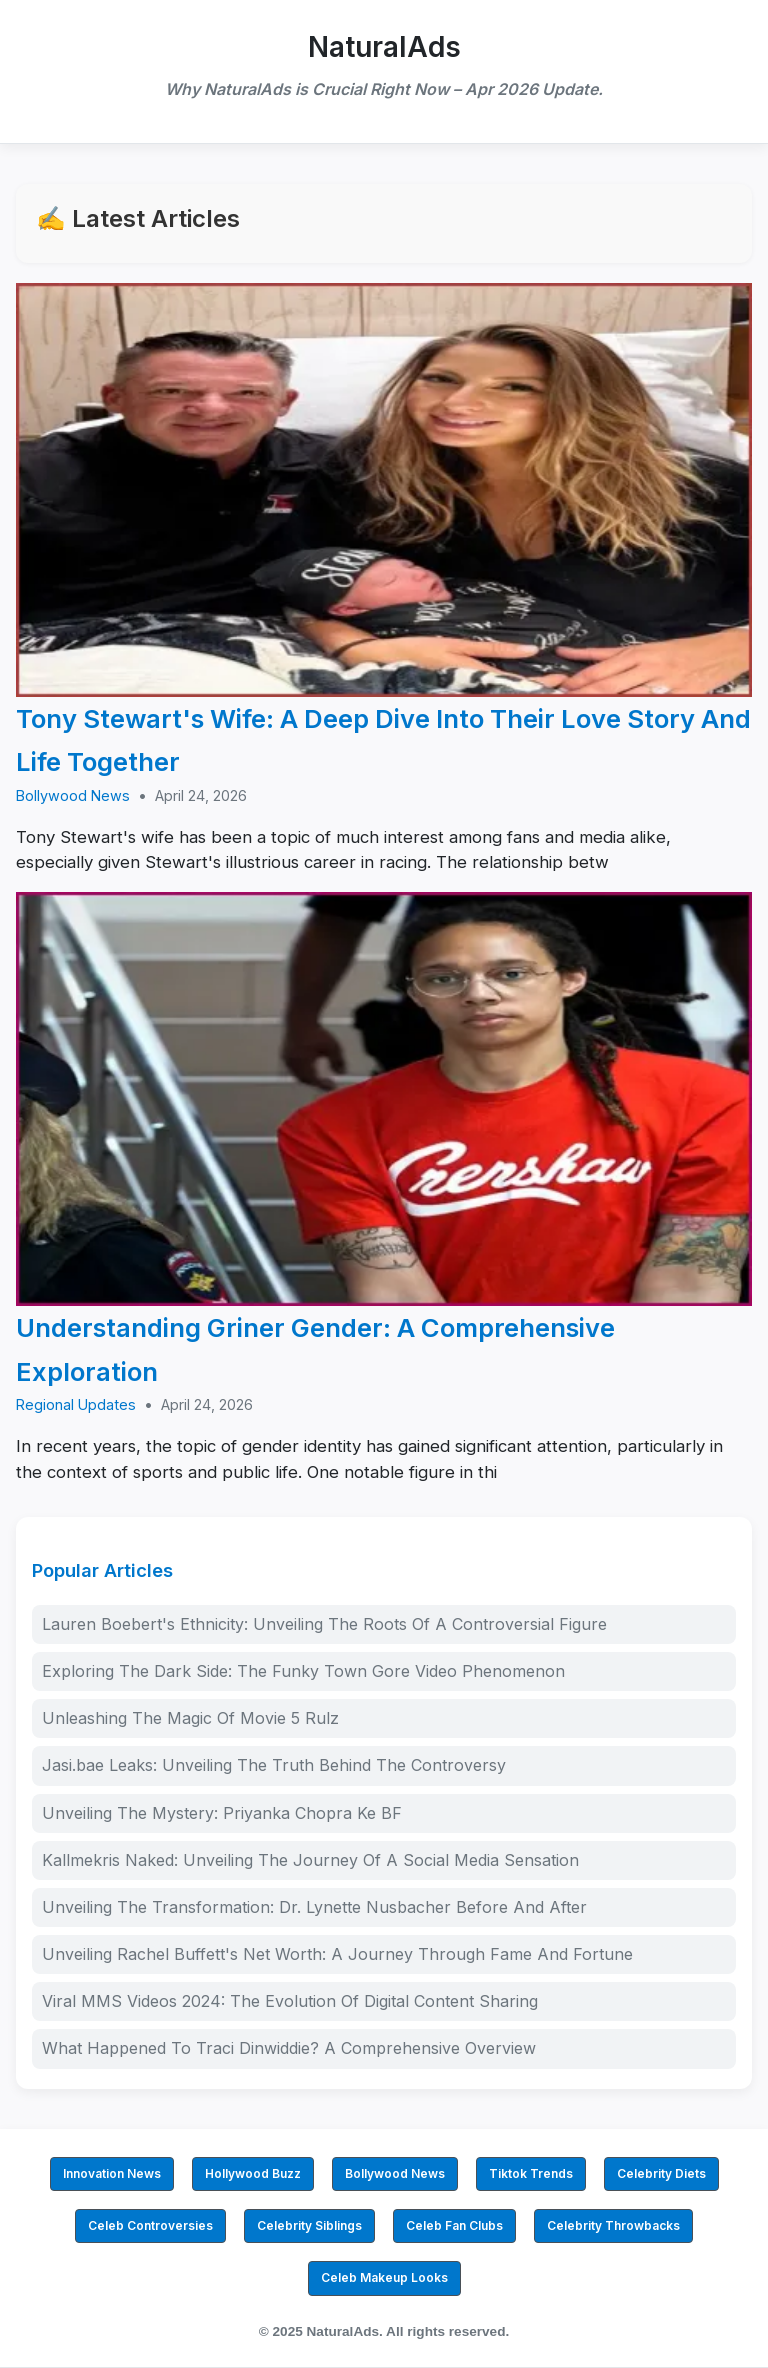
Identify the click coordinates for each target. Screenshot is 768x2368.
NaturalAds (384, 47)
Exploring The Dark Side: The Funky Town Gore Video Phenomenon (303, 1671)
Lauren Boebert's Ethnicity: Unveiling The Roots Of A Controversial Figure (324, 1624)
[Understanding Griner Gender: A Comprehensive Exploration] (384, 1099)
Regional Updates (76, 1404)
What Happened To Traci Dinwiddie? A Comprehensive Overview (289, 2048)
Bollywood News (73, 795)
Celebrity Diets (661, 2173)
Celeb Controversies (150, 2225)
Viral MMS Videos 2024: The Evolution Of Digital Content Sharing (290, 2001)
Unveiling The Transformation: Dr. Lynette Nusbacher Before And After (314, 1907)
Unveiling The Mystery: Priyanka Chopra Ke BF (222, 1813)
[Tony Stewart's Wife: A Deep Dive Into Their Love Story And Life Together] (384, 490)
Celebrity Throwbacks (613, 2225)
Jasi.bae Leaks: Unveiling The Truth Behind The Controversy (274, 1765)
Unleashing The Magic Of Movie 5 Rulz (190, 1718)
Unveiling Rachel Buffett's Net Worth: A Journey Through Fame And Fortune (337, 1954)
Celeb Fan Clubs (454, 2225)
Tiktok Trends (531, 2173)
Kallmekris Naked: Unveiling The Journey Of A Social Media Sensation (310, 1860)
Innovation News (112, 2173)
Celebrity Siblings (309, 2225)
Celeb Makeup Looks (384, 2277)
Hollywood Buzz (253, 2173)
